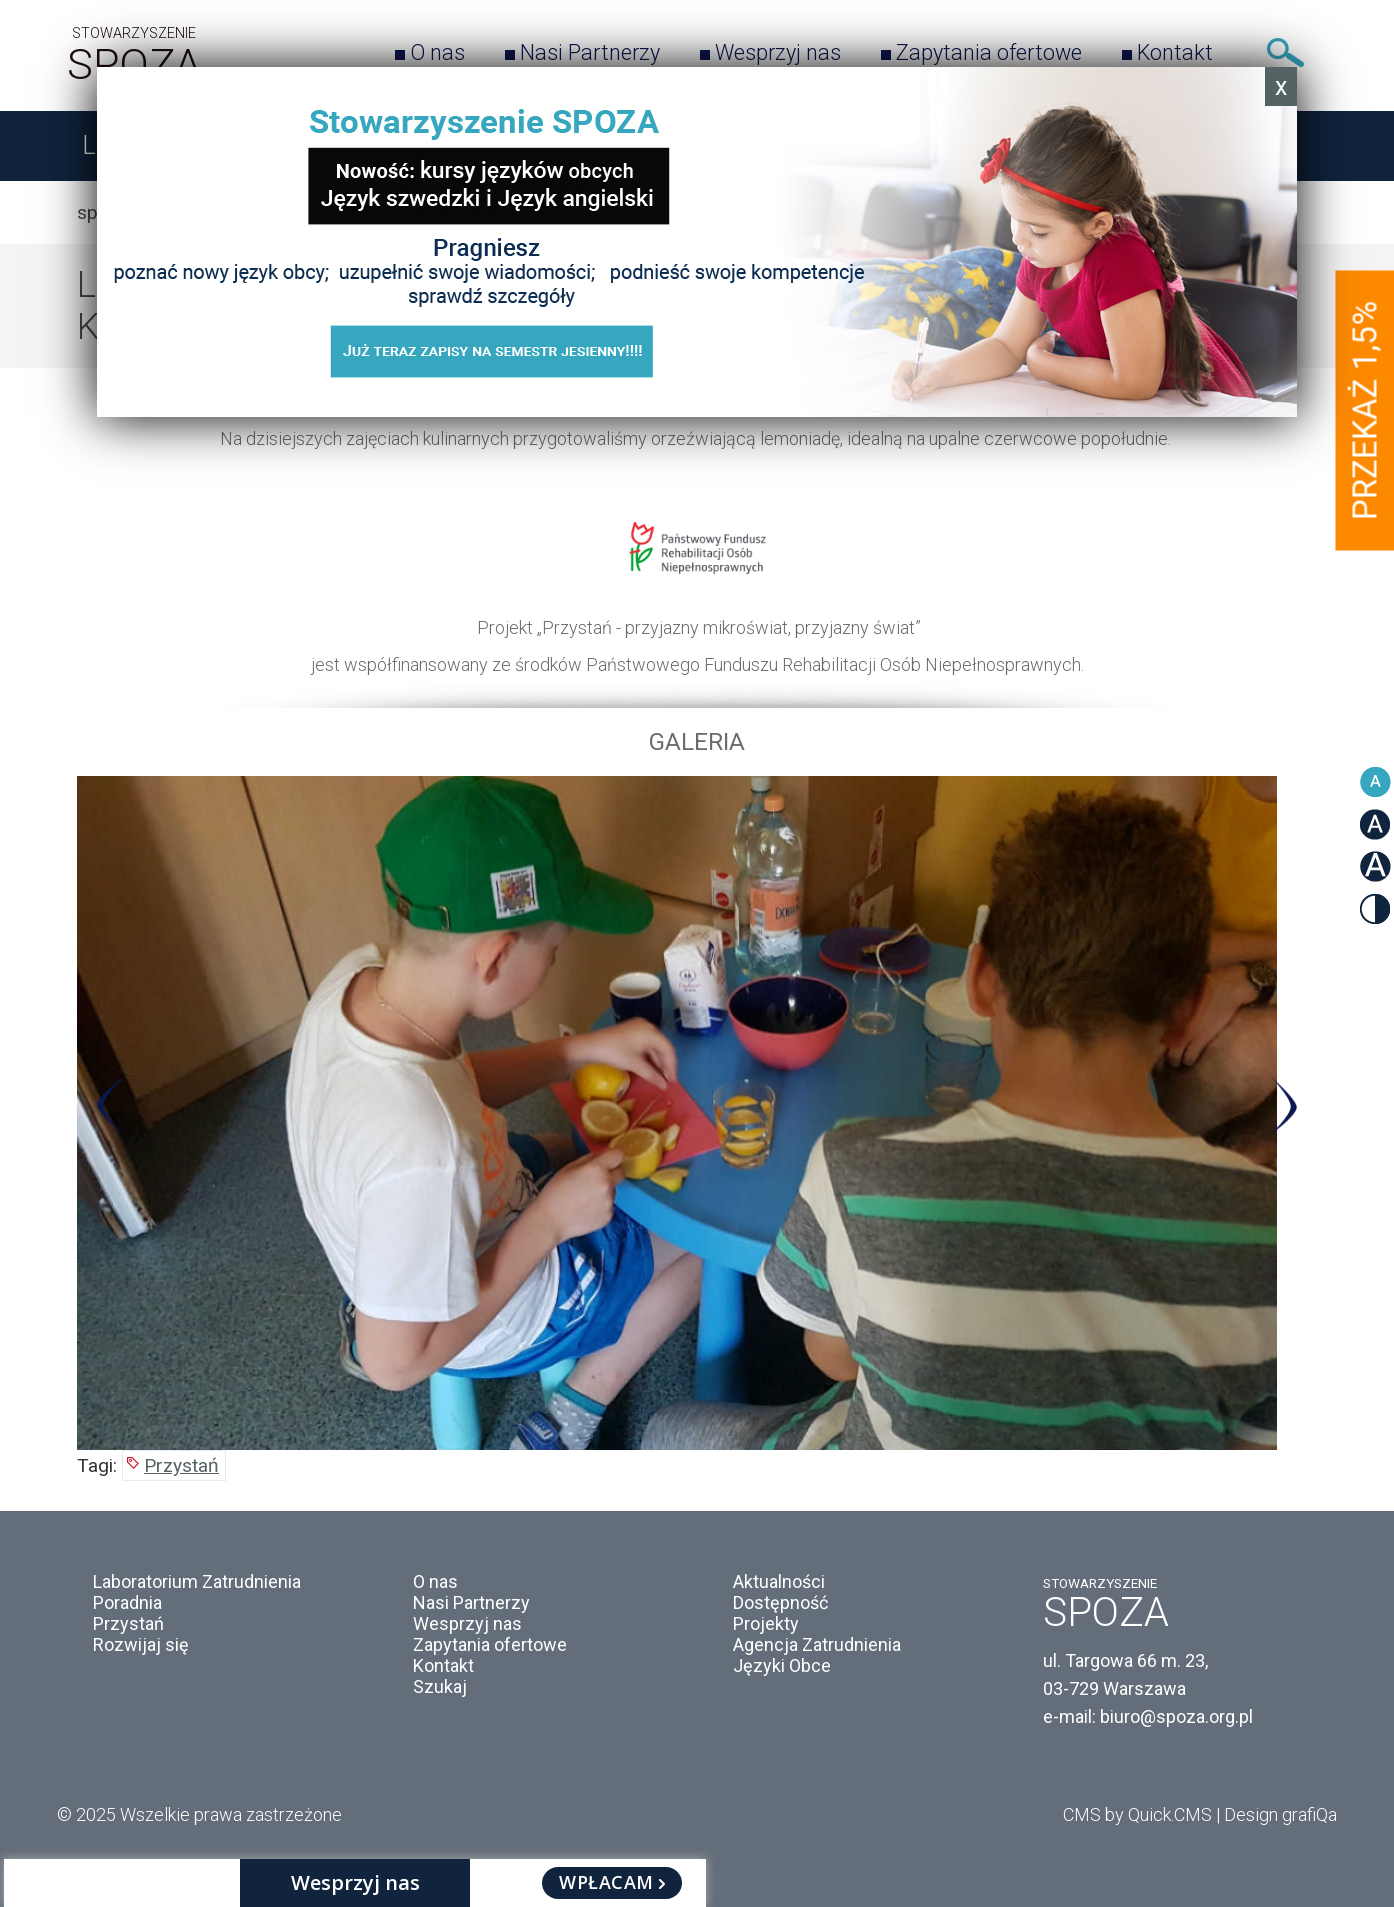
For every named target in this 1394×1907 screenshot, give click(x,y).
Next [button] (1282, 1106)
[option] (697, 1113)
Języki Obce (782, 1665)
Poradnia (127, 1602)
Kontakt (1175, 52)
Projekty (766, 1623)
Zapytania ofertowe (989, 52)
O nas (437, 52)
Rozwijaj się (141, 1644)
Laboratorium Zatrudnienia (197, 1581)
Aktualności (779, 1581)
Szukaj (1285, 52)
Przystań (181, 1465)
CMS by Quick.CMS (1137, 1814)
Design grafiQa (1280, 1814)
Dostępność (780, 1602)
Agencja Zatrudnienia (817, 1644)
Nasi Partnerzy (590, 52)
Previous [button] (111, 1106)
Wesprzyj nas (778, 52)
